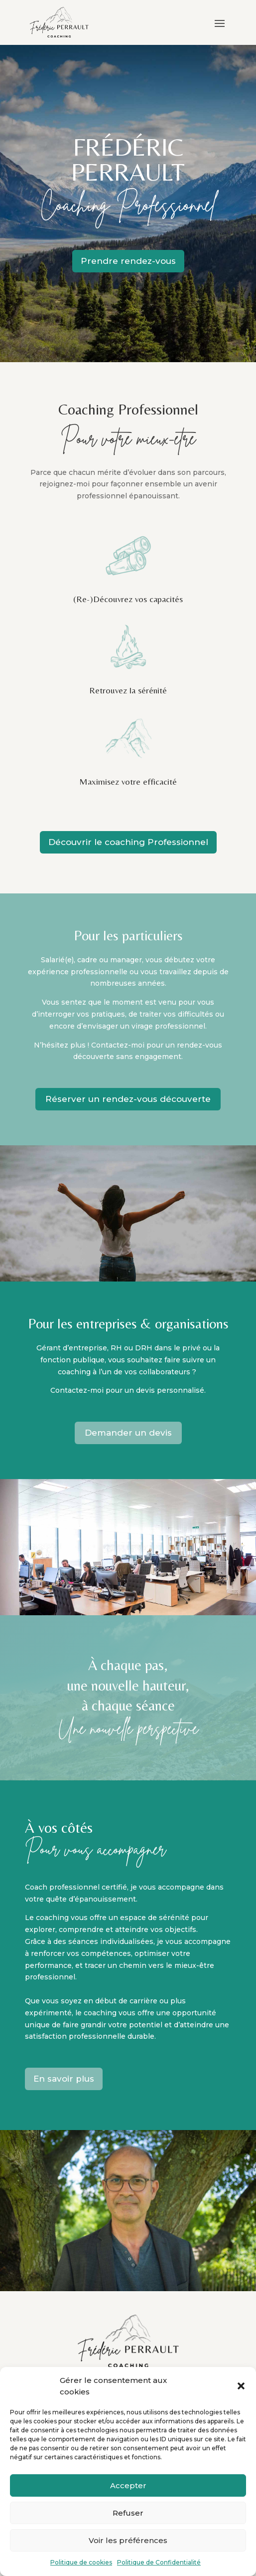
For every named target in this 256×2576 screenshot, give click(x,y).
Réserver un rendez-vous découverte (128, 1099)
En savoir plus (63, 2079)
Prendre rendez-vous (128, 261)
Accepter (128, 2485)
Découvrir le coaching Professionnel (128, 842)
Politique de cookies (81, 2562)
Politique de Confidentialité (159, 2562)
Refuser (128, 2513)
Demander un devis (128, 1433)
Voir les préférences (128, 2540)
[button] (241, 2386)
